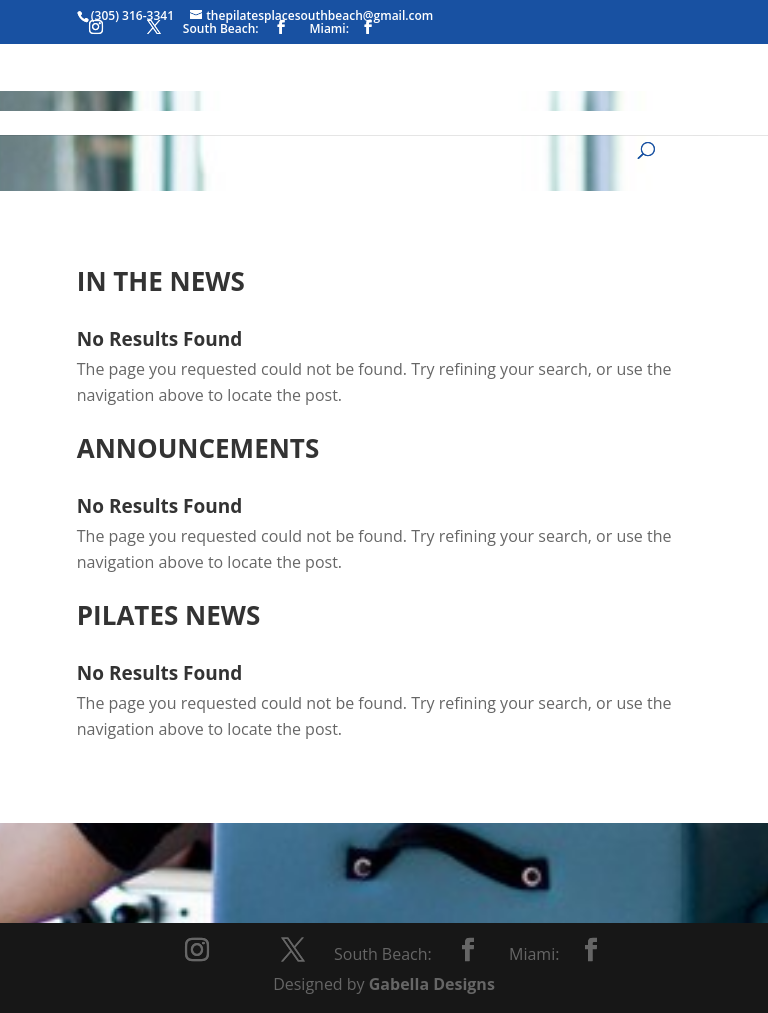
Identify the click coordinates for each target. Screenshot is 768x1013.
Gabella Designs (432, 984)
